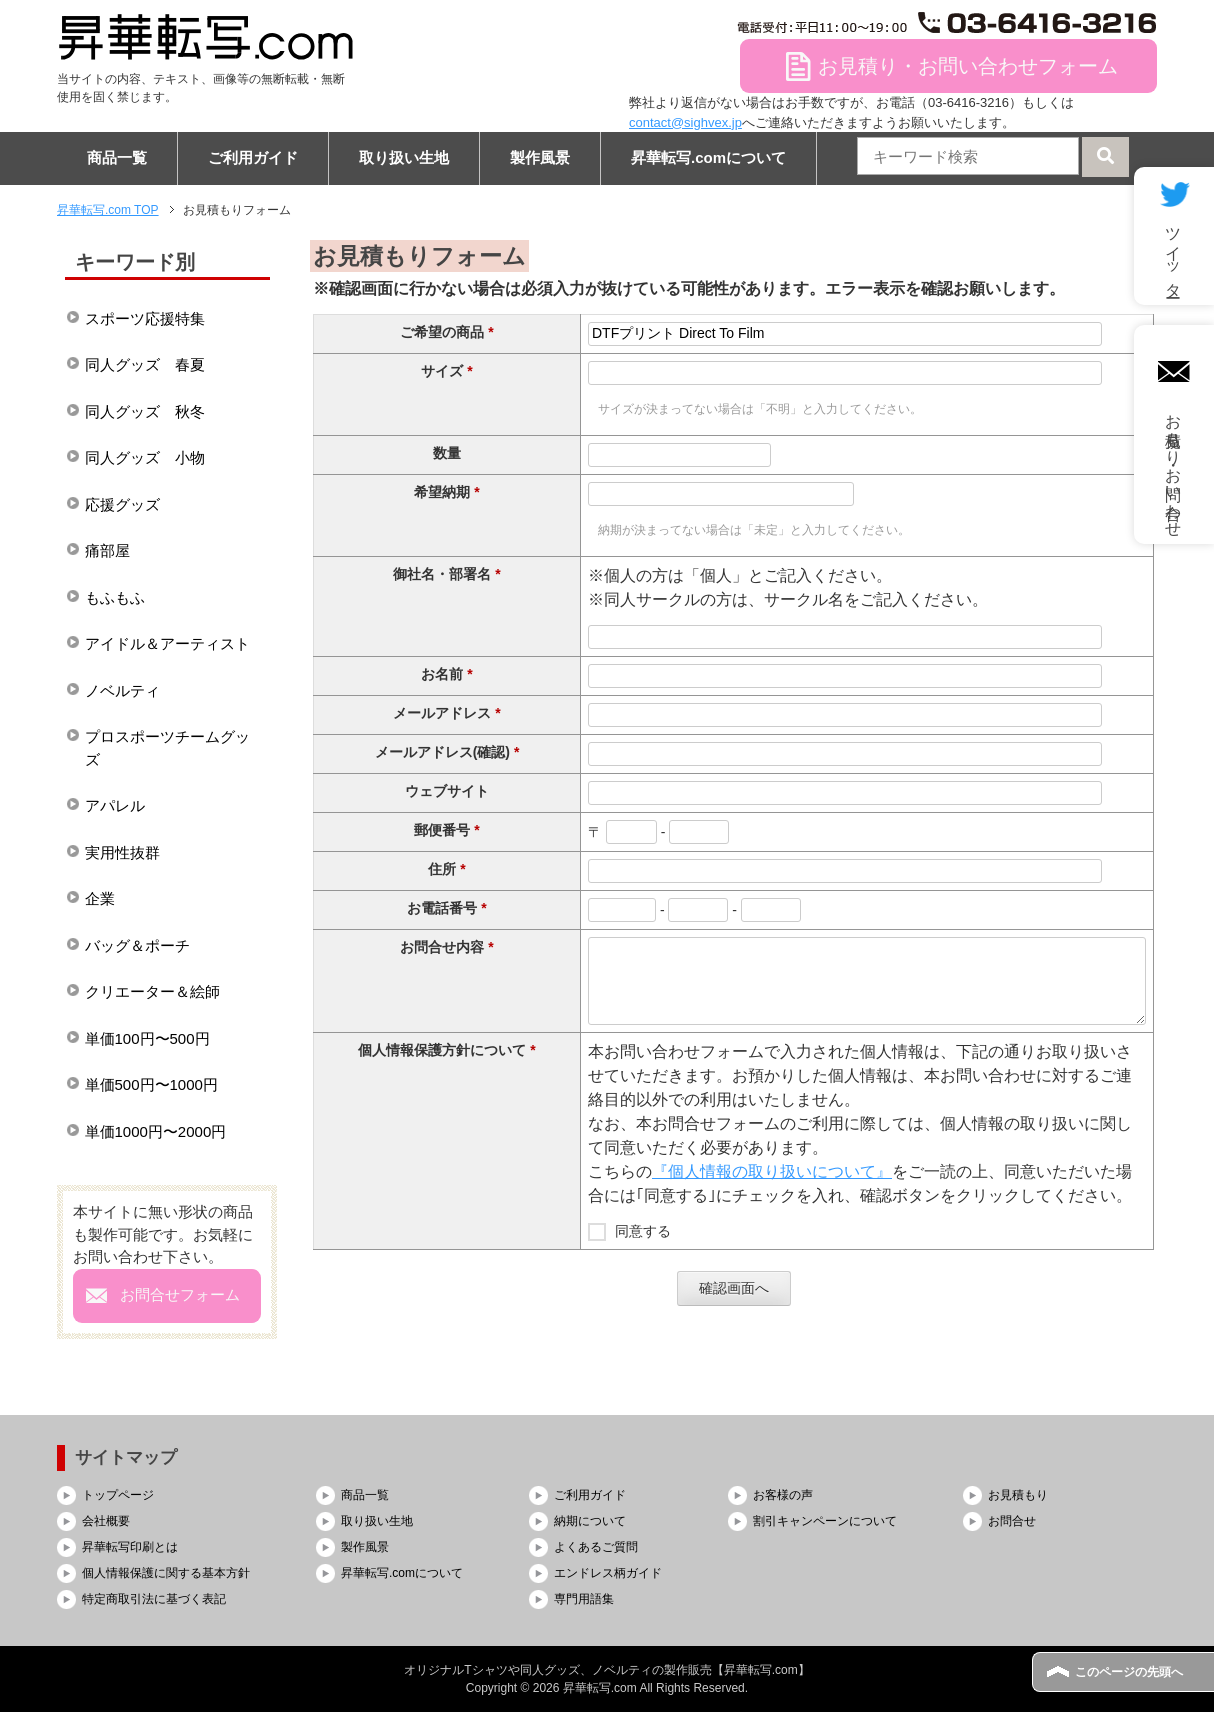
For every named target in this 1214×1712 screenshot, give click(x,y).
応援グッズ (122, 504)
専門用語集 (584, 1599)
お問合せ (1012, 1521)
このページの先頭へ (1129, 1672)
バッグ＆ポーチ (137, 945)
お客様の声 (783, 1495)
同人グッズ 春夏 (145, 364)
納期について (590, 1521)
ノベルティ (122, 690)
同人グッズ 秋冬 (145, 411)
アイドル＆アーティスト (167, 643)
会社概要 (106, 1521)
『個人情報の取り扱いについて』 (772, 1171)
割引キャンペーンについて (825, 1521)
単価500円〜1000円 (151, 1084)
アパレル (115, 805)
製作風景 (540, 157)
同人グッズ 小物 (145, 457)
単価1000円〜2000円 (156, 1131)
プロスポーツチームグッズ (167, 748)
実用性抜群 (122, 852)
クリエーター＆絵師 (152, 991)
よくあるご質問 (596, 1547)
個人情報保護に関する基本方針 (166, 1573)
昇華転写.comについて (708, 157)
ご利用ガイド (253, 157)
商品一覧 (117, 157)
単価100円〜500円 (147, 1038)
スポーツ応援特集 (145, 318)
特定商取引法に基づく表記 (154, 1599)
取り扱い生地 (404, 157)
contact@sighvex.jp (685, 122)
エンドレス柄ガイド (608, 1573)
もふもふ (115, 597)
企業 (100, 898)
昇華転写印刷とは (130, 1547)
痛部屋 (107, 550)
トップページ (118, 1495)
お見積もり (1018, 1495)
